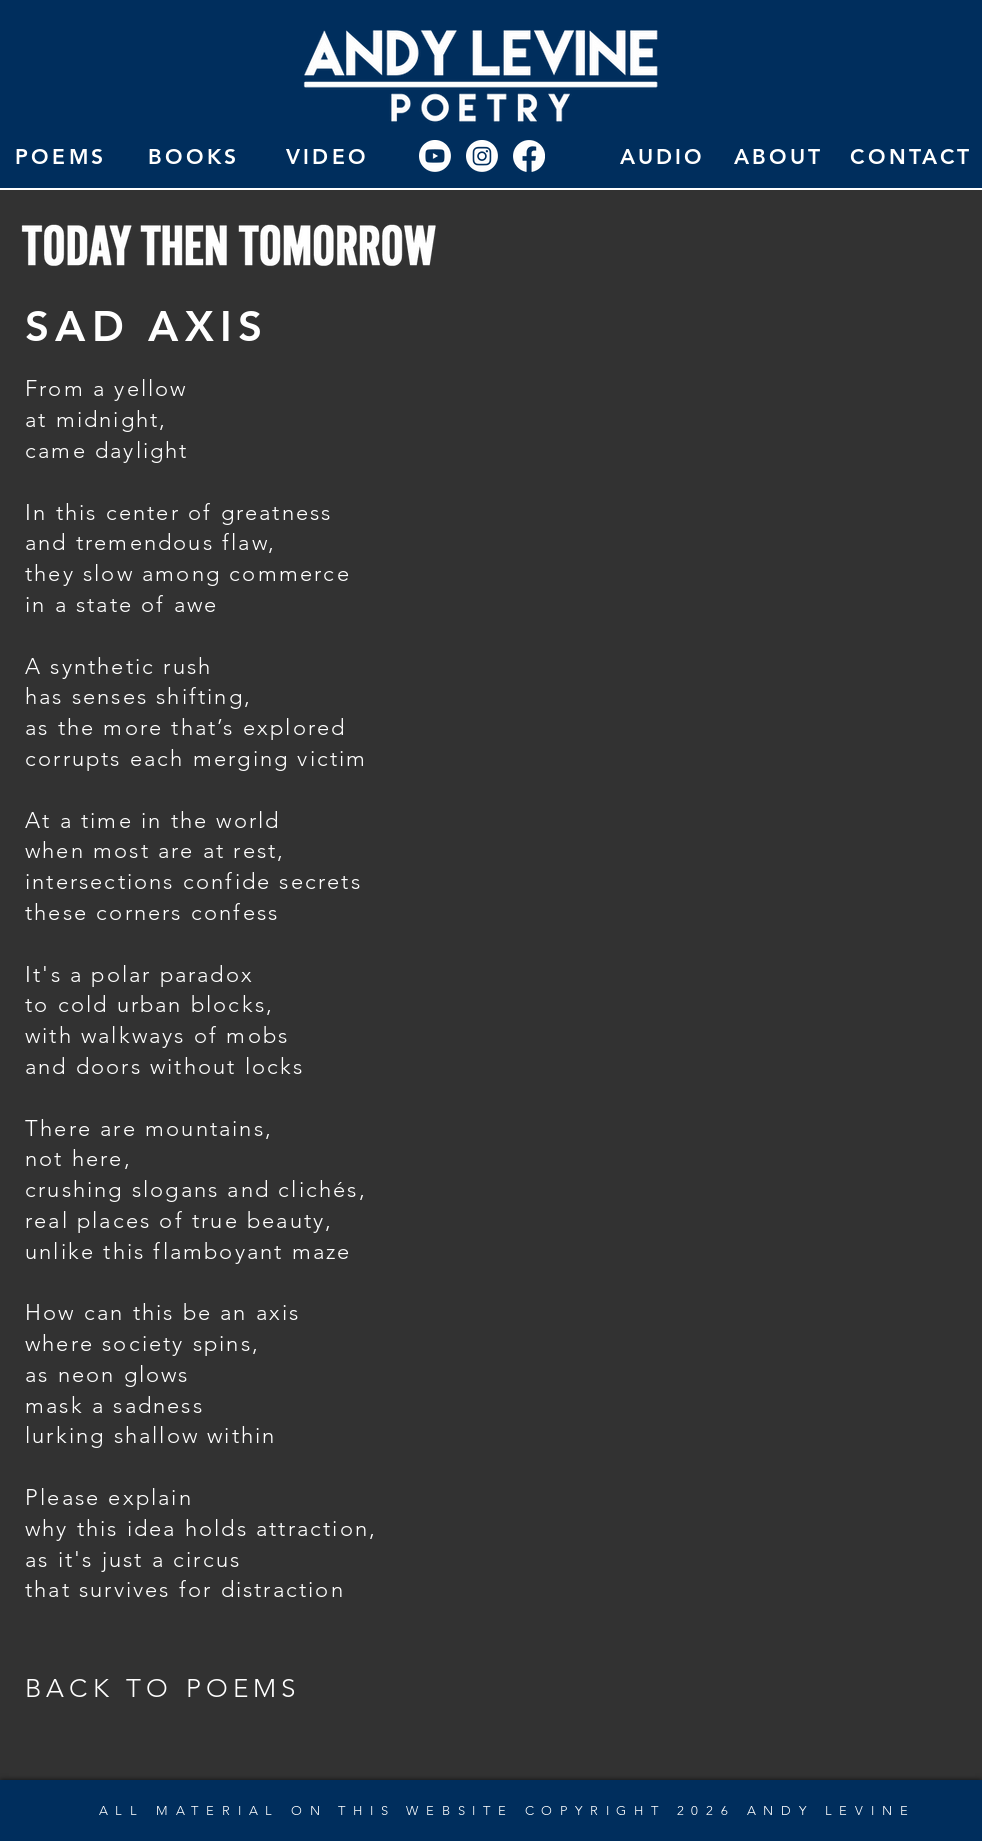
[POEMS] (60, 156)
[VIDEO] (327, 156)
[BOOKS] (193, 156)
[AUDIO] (662, 156)
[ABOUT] (778, 156)
